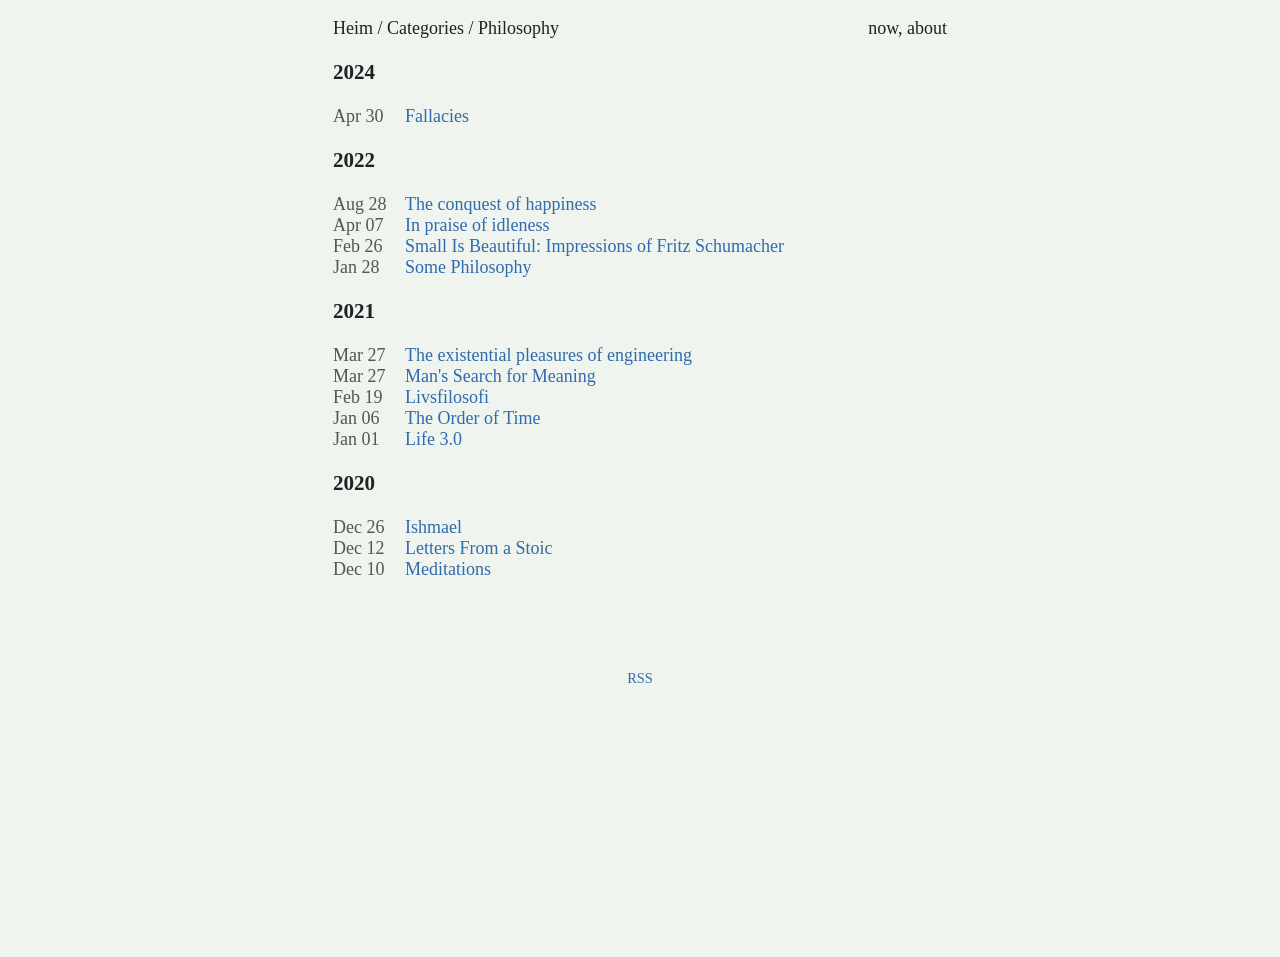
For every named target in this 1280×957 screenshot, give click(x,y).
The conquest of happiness (500, 204)
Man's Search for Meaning (500, 376)
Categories (425, 28)
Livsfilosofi (447, 397)
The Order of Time (472, 418)
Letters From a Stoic (478, 548)
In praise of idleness (477, 225)
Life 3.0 (433, 439)
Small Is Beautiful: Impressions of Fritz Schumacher (594, 246)
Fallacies (437, 116)
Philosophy (518, 28)
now (883, 28)
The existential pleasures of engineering (548, 355)
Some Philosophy (468, 267)
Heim (353, 28)
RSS (640, 678)
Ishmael (433, 527)
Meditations (448, 569)
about (927, 28)
